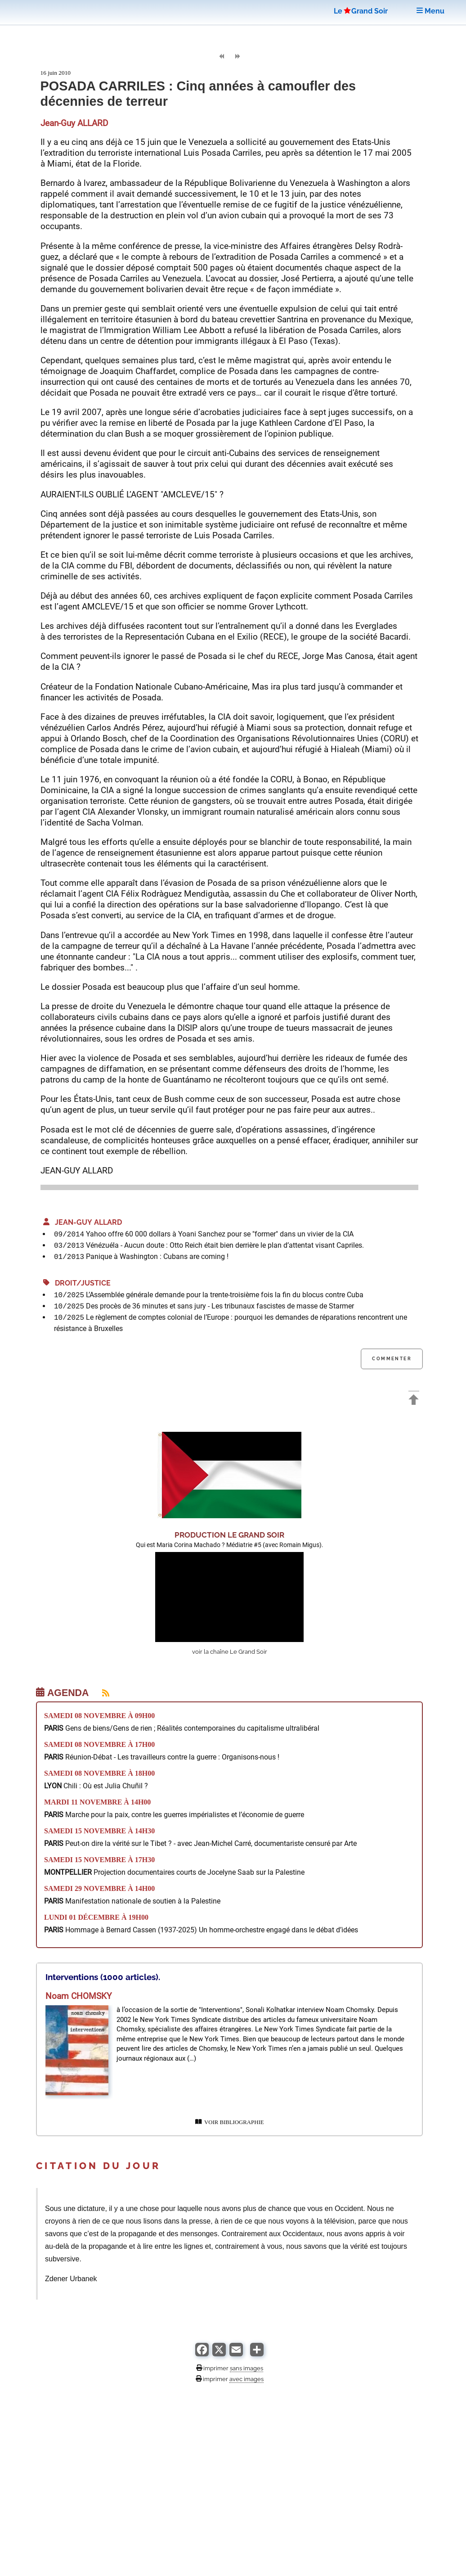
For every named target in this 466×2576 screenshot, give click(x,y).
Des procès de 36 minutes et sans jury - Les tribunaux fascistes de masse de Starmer (220, 1306)
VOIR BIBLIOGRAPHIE (229, 2122)
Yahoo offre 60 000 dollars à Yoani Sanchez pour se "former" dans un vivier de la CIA (220, 1234)
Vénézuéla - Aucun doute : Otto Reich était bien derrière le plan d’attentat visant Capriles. (225, 1245)
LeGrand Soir (361, 11)
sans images (246, 2368)
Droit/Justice (77, 1283)
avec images (246, 2378)
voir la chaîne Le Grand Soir (229, 1651)
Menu (430, 11)
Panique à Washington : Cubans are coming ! (157, 1256)
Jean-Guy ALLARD (82, 1222)
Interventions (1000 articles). (102, 1977)
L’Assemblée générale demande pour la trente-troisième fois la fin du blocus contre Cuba (224, 1294)
